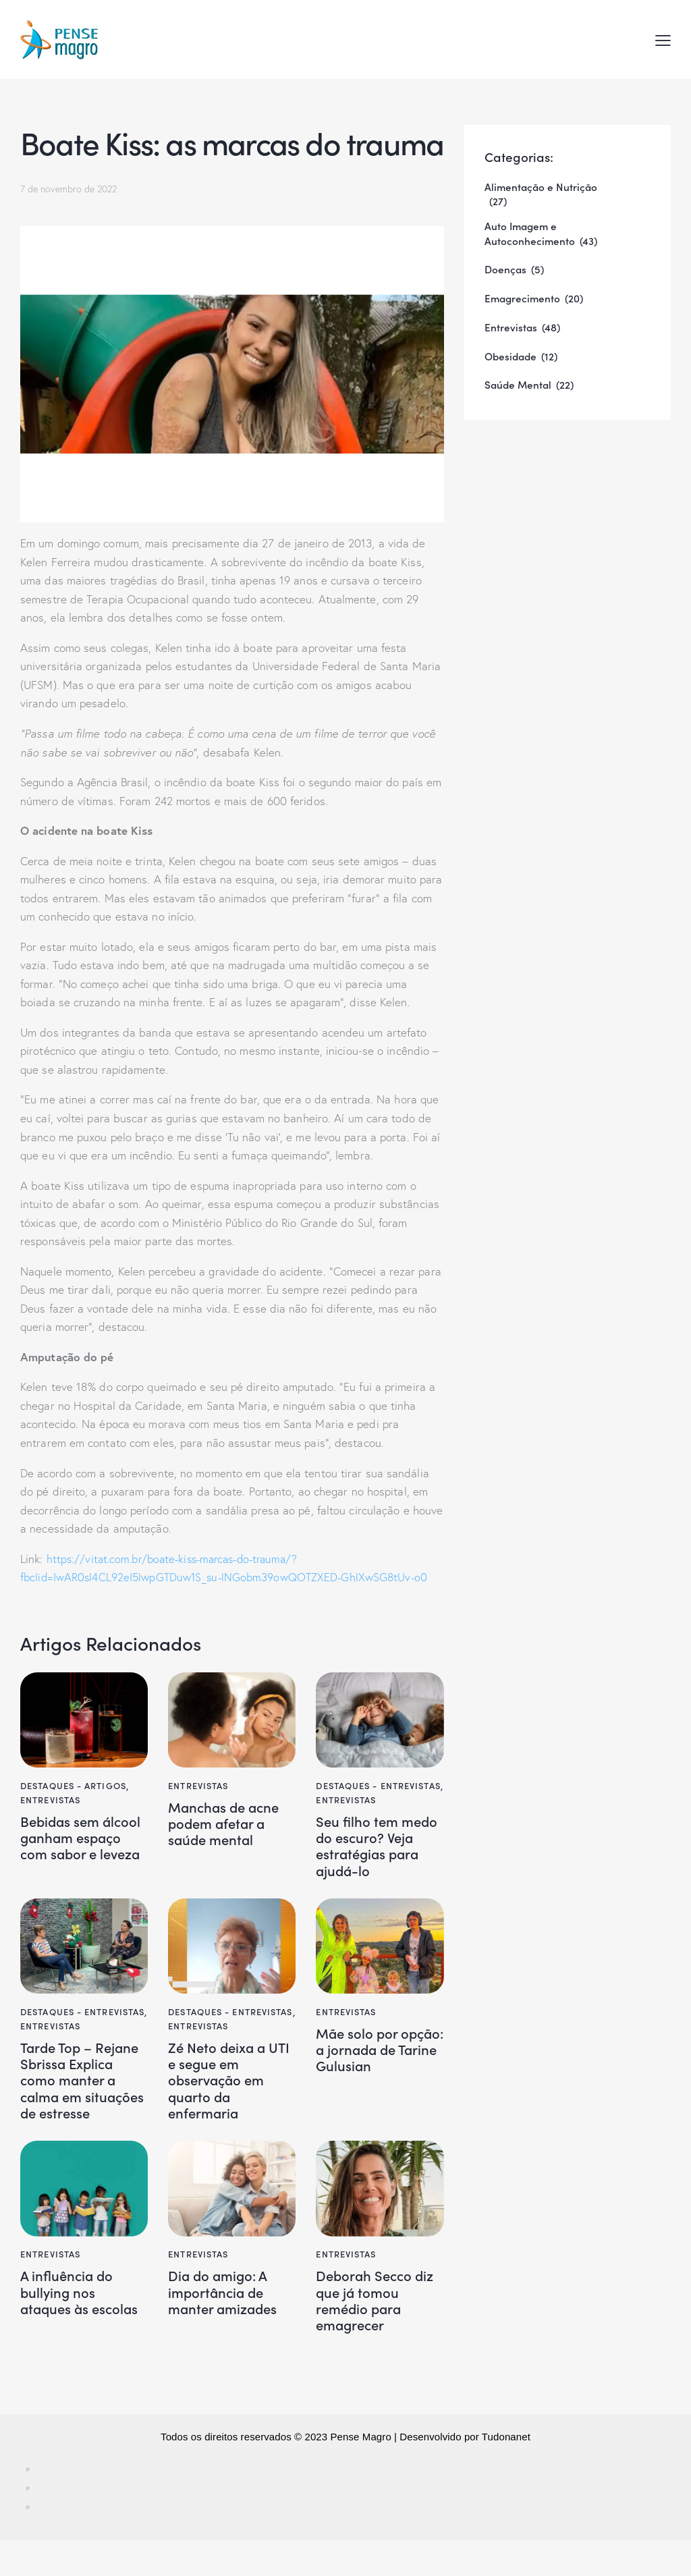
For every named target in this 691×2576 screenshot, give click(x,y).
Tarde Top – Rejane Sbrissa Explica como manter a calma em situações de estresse (74, 2097)
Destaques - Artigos (73, 1785)
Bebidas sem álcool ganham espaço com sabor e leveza (81, 1848)
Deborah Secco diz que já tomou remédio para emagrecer (379, 2333)
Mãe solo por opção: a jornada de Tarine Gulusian (378, 2056)
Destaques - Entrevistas (378, 1785)
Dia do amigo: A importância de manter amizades (226, 2324)
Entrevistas (50, 1799)
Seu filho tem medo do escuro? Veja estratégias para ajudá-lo (374, 1848)
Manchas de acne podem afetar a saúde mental (228, 1824)
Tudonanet (506, 2472)
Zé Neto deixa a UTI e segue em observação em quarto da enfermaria (220, 2088)
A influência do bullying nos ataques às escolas (83, 2324)
